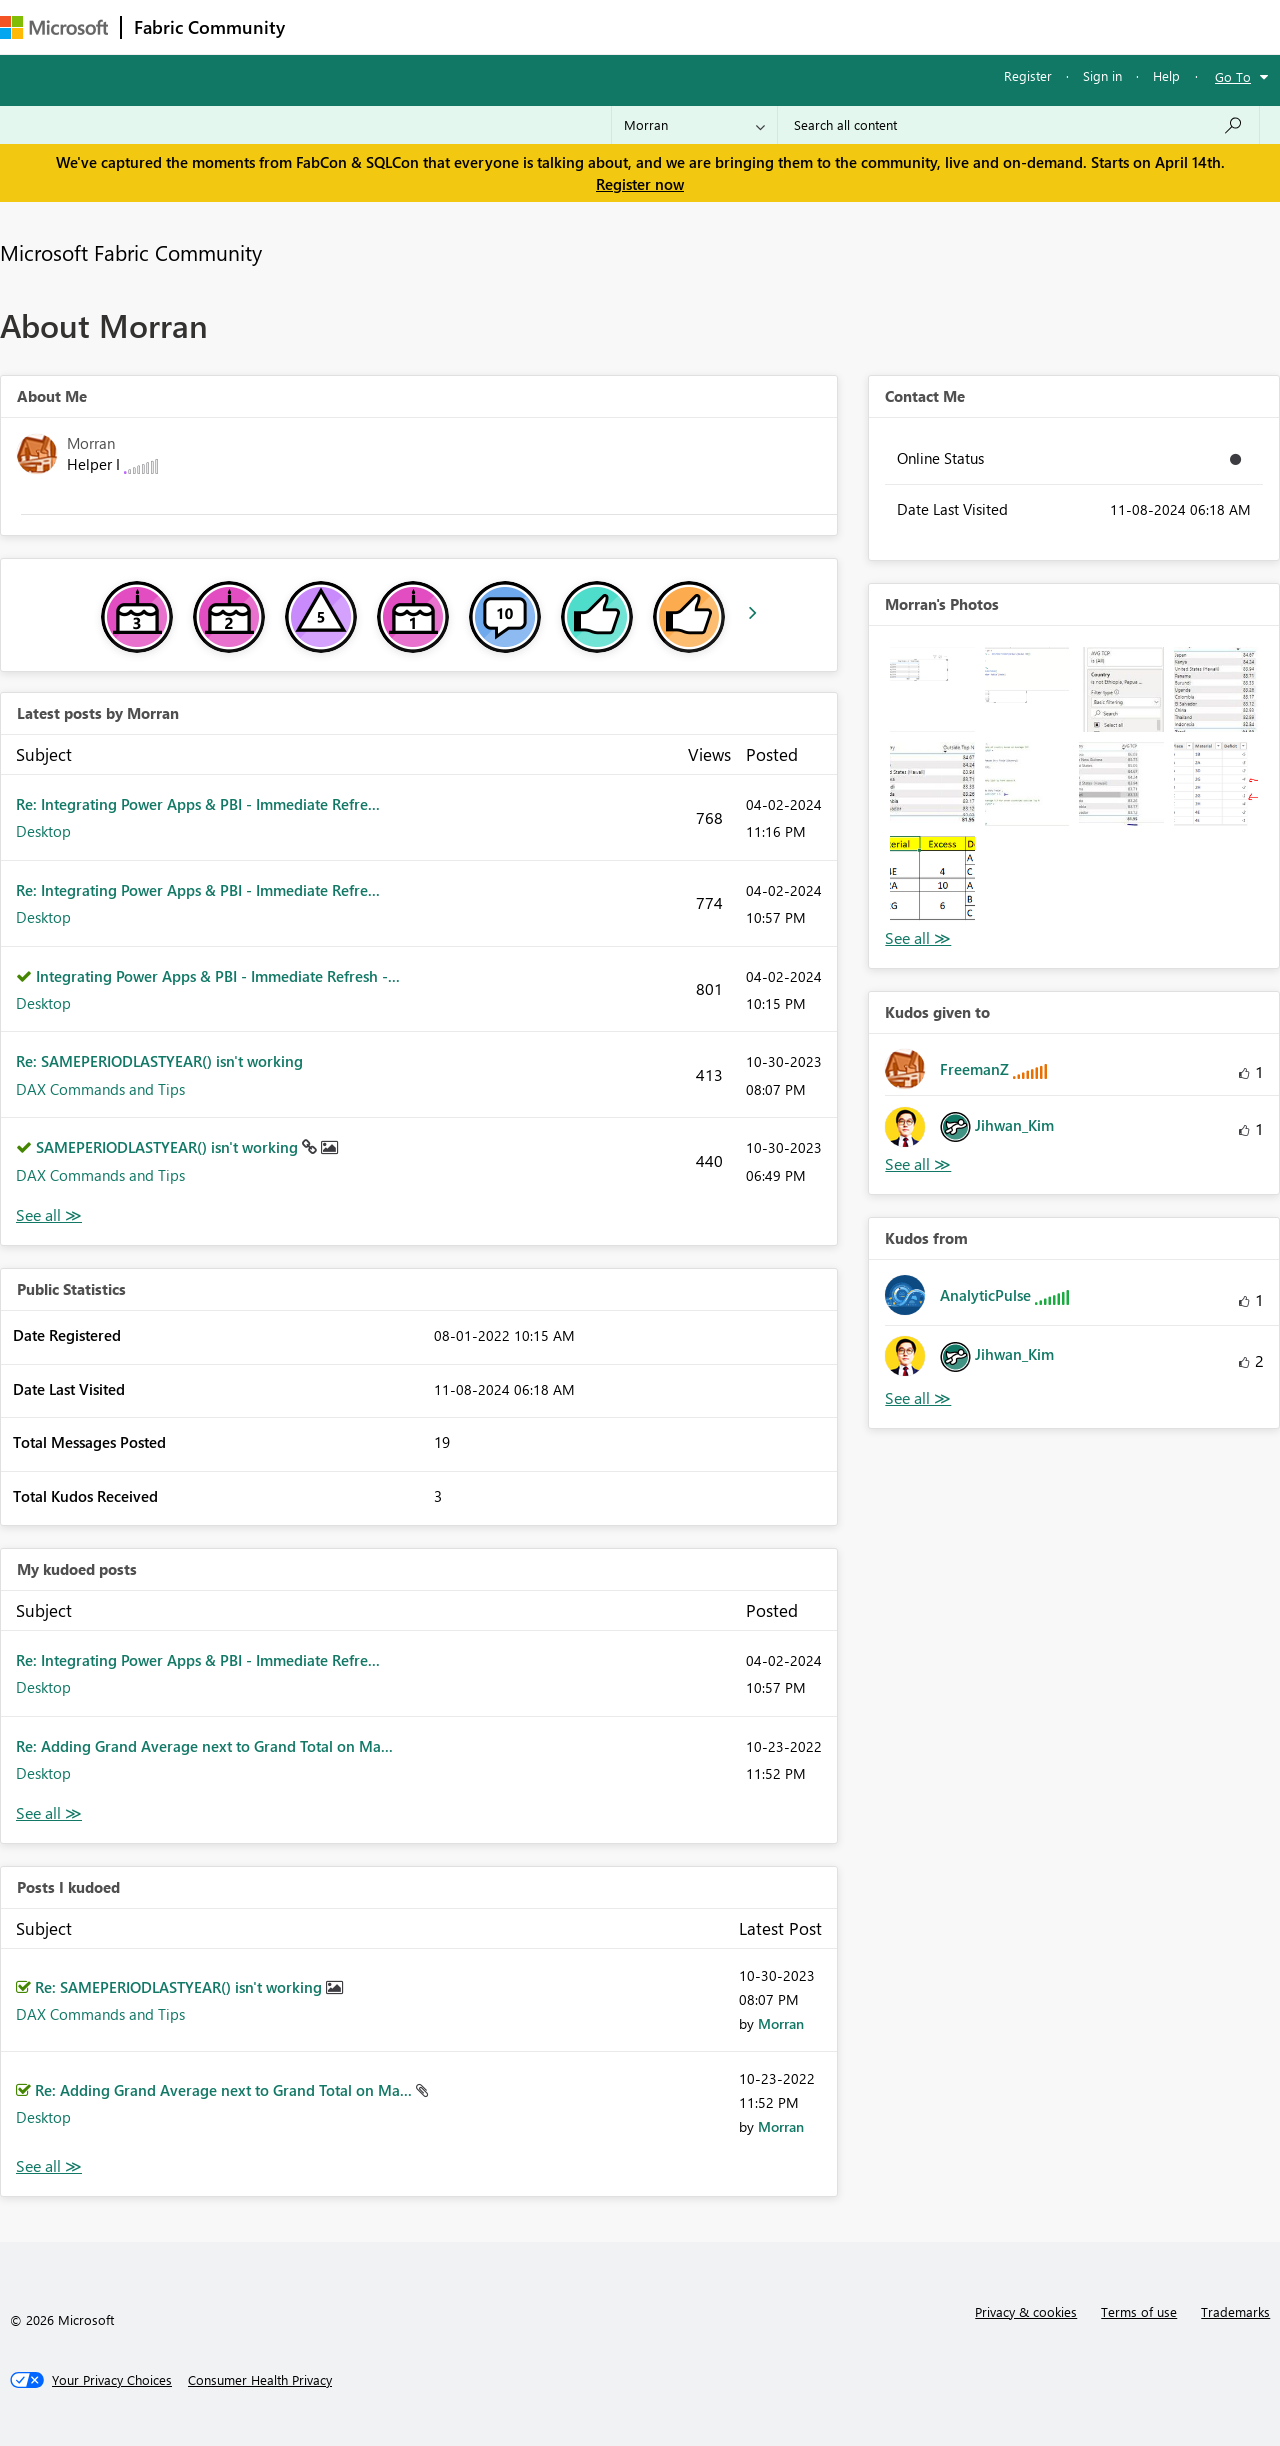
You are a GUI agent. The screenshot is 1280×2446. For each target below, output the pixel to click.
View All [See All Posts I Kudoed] (49, 2166)
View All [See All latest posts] (49, 1215)
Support (840, 26)
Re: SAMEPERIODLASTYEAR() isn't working (159, 1061)
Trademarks (1235, 2311)
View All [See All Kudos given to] (918, 1164)
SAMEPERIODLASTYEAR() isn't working (169, 1147)
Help (1166, 75)
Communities (589, 26)
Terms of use (1139, 2311)
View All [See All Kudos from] (918, 1398)
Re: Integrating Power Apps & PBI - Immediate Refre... (198, 804)
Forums (330, 26)
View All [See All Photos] (918, 938)
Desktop (43, 831)
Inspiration (418, 26)
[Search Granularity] (694, 125)
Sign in (1102, 75)
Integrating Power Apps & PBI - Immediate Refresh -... (218, 976)
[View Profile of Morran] (781, 2023)
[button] (932, 689)
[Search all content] (1018, 125)
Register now (640, 184)
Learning (756, 26)
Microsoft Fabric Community (131, 252)
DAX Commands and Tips (100, 1089)
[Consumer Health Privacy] (260, 2380)
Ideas (500, 26)
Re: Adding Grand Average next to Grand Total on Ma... (204, 1746)
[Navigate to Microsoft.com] (54, 27)
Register (1028, 75)
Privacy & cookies (1026, 2311)
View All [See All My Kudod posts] (49, 1813)
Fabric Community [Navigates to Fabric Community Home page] (209, 27)
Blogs (679, 26)
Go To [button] (1233, 76)
